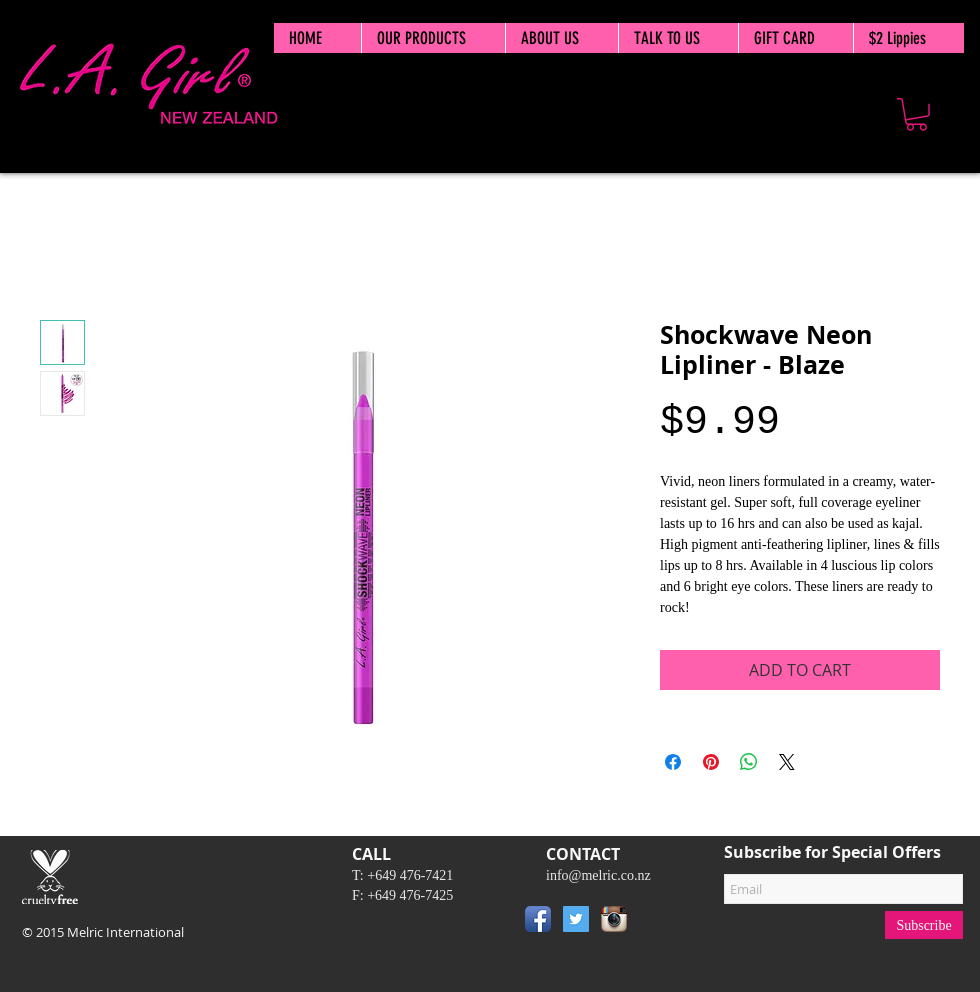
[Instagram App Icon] (614, 919)
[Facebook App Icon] (538, 919)
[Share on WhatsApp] (749, 762)
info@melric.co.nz (598, 875)
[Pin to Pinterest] (663, 923)
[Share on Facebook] (673, 762)
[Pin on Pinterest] (711, 762)
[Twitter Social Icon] (576, 919)
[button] (916, 114)
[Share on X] (787, 762)
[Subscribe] (924, 925)
